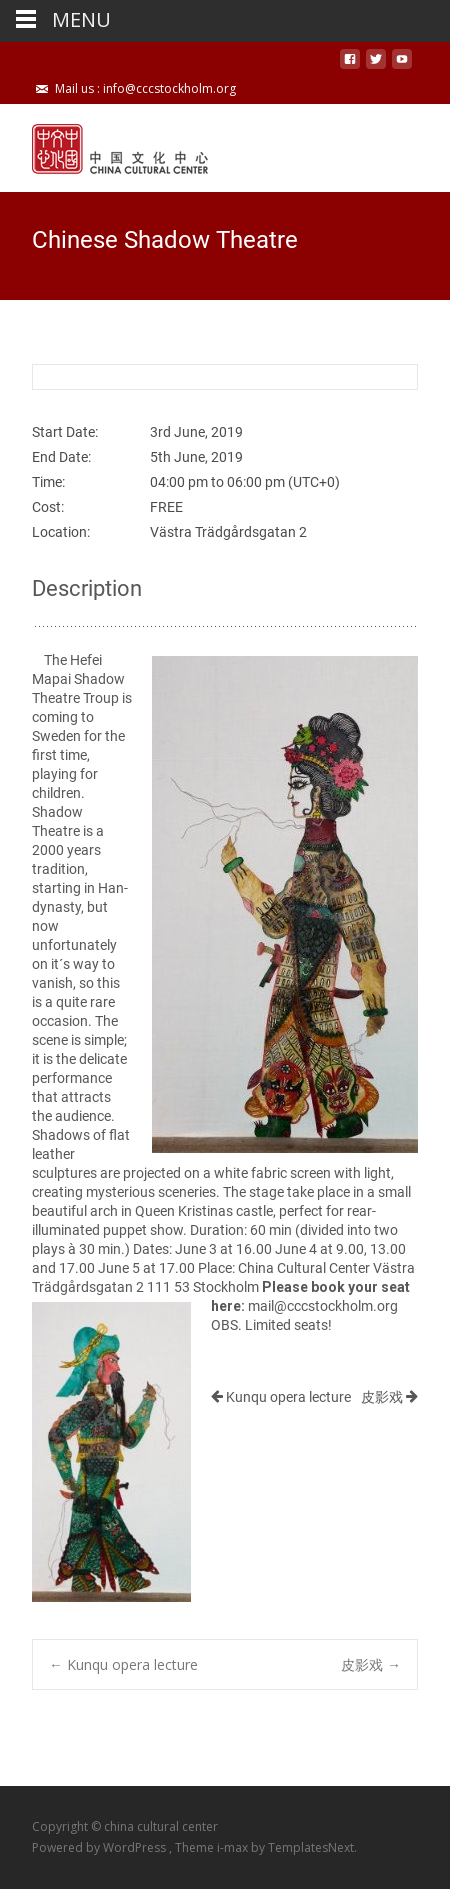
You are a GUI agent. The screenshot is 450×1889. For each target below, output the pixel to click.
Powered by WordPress (100, 1847)
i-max (234, 1847)
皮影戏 (389, 1397)
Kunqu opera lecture (281, 1397)
